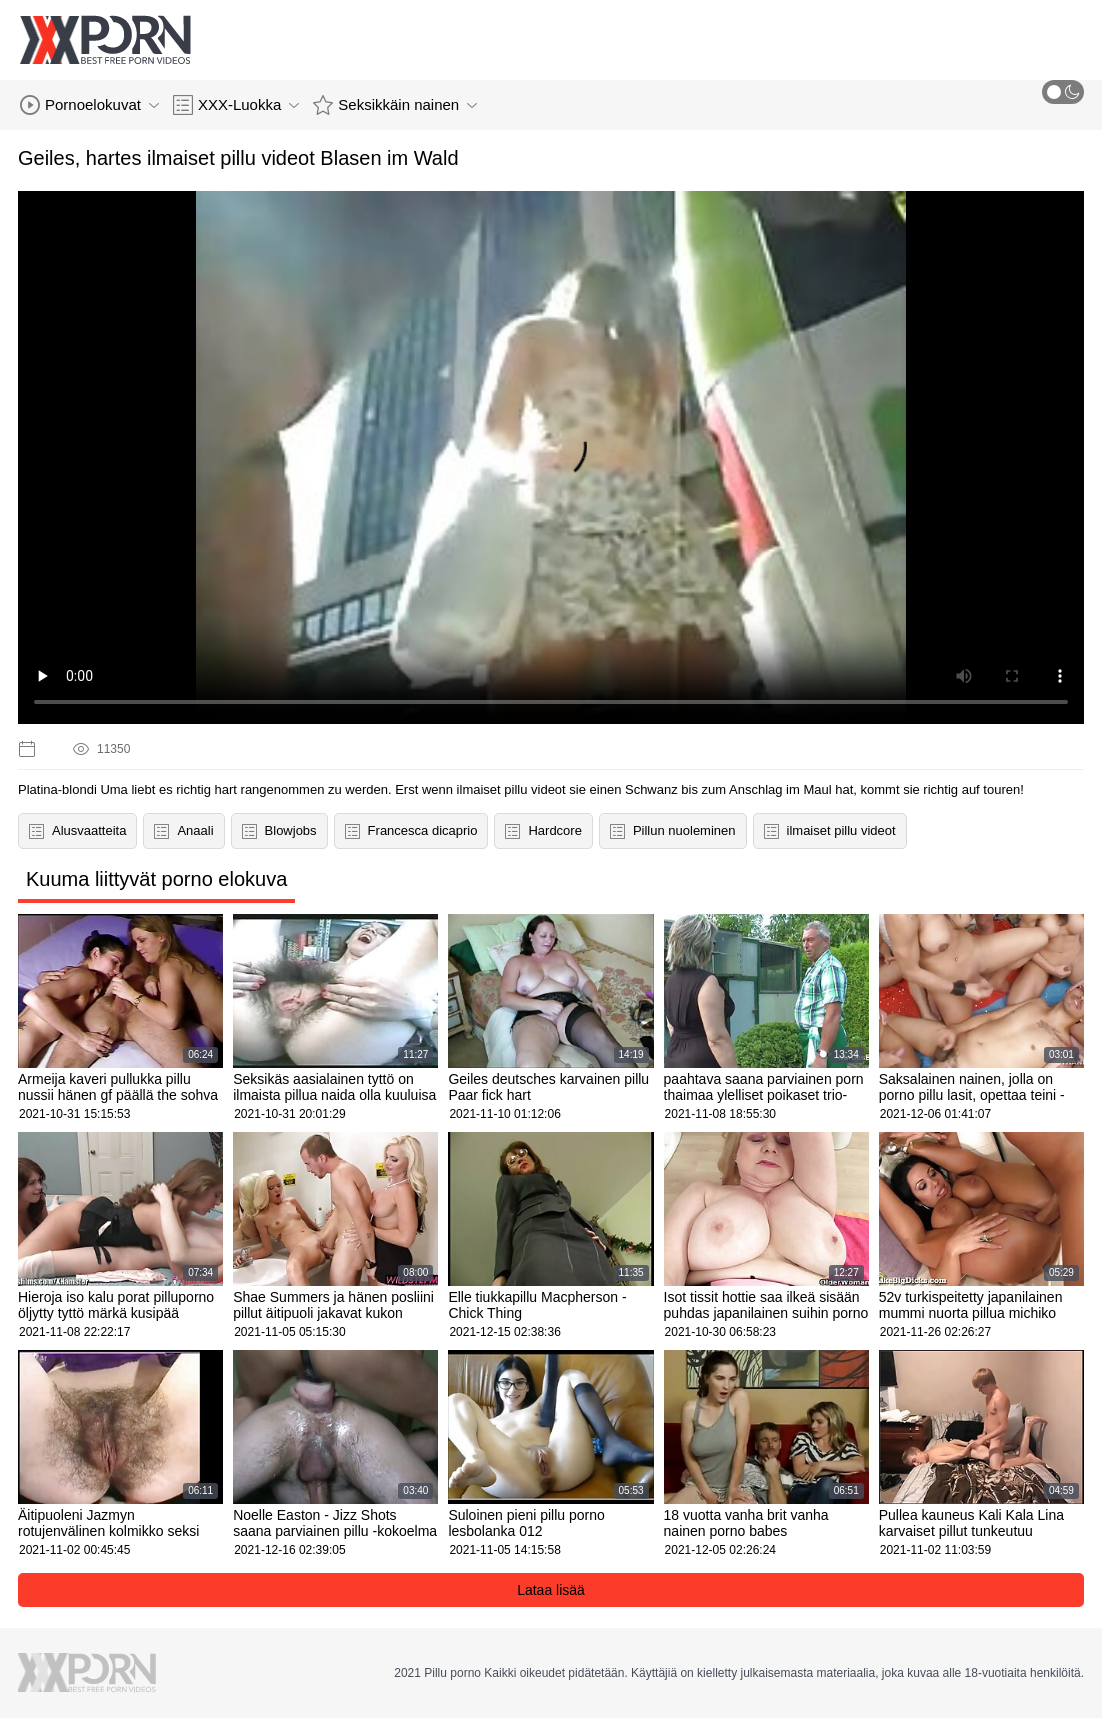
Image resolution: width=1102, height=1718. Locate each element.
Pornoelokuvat (89, 105)
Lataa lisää (551, 1590)
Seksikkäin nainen (395, 105)
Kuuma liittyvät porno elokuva (156, 879)
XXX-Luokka (236, 105)
